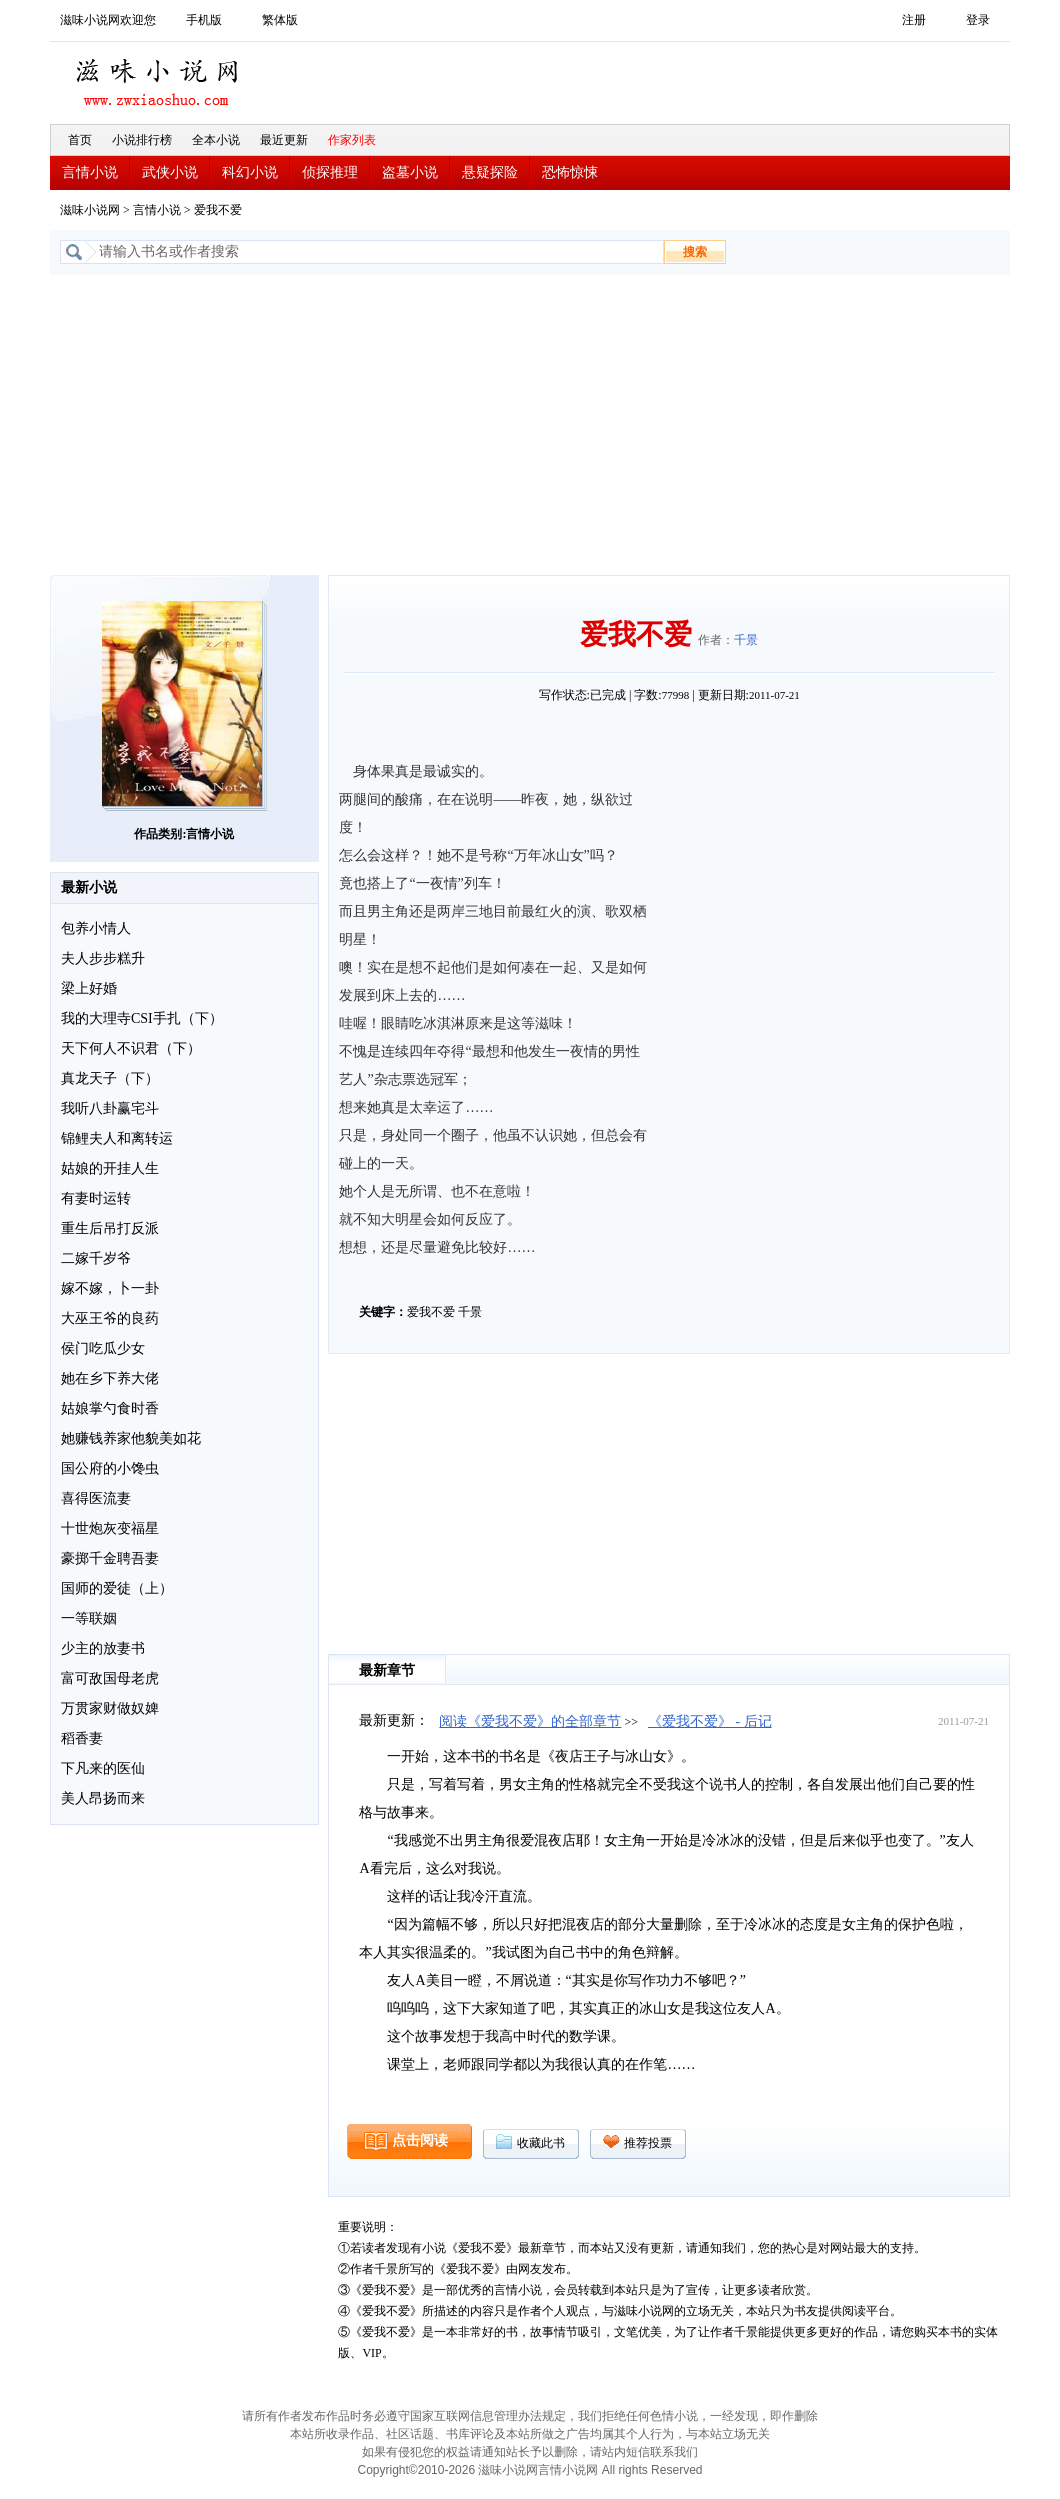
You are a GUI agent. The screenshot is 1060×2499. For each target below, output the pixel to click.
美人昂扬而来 (103, 1798)
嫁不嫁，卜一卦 (110, 1288)
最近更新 (284, 140)
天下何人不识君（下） (131, 1048)
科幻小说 (250, 172)
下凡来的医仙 (103, 1768)
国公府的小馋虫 (110, 1468)
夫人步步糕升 (103, 958)
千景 (746, 640)
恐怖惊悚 (570, 172)
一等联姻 (89, 1618)
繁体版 (280, 20)
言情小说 (90, 172)
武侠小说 (170, 172)
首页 (80, 140)
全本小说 (216, 140)
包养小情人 (96, 928)
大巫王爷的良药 (110, 1318)
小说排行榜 (142, 140)
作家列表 (352, 140)
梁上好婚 (89, 988)
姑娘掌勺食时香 (110, 1408)
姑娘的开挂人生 (110, 1168)
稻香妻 (82, 1738)
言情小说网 (568, 2470)
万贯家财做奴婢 (110, 1708)
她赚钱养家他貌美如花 (131, 1438)
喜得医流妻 (96, 1498)
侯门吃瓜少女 (103, 1348)
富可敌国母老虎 (110, 1678)
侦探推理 (330, 172)
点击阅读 (420, 2140)
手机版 (204, 20)
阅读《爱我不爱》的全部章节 (530, 1721)
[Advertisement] (530, 425)
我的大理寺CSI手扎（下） (142, 1018)
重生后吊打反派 (110, 1228)
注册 (914, 20)
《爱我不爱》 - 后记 (710, 1721)
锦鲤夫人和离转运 (117, 1138)
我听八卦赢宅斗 (110, 1108)
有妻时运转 (96, 1198)
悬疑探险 (490, 172)
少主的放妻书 (103, 1648)
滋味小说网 (160, 77)
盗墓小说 (410, 172)
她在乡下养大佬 (110, 1378)
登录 (978, 20)
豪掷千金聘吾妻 (110, 1558)
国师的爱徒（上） (117, 1588)
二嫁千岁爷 (96, 1258)
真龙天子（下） (110, 1078)
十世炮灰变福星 (110, 1528)
